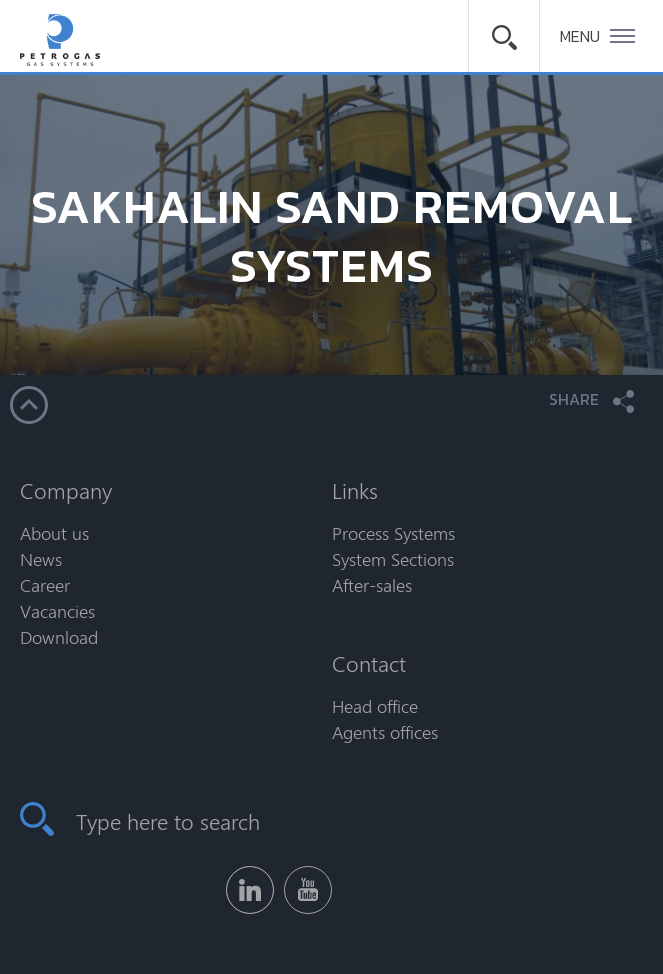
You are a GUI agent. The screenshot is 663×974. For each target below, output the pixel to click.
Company (66, 490)
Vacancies (57, 611)
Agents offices (385, 732)
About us (54, 533)
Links (355, 490)
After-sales (372, 585)
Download (59, 637)
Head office (375, 706)
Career (45, 585)
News (41, 559)
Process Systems (393, 533)
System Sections (393, 559)
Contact (369, 663)
